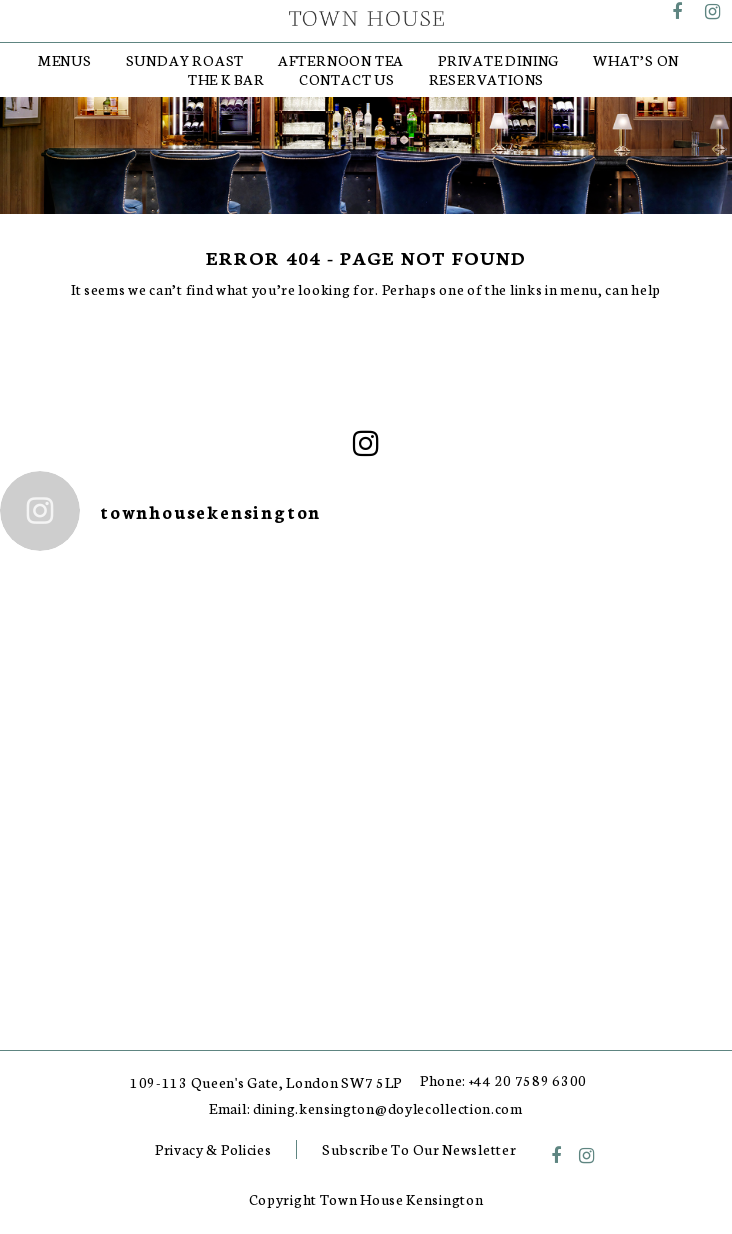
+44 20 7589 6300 (528, 1080)
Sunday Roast (185, 60)
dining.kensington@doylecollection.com (388, 1108)
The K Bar (226, 79)
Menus (65, 60)
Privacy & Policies (213, 1149)
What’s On (636, 60)
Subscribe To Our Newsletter (419, 1149)
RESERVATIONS (487, 79)
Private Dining (498, 60)
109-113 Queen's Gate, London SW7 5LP (266, 1082)
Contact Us (347, 79)
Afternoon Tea (341, 60)
